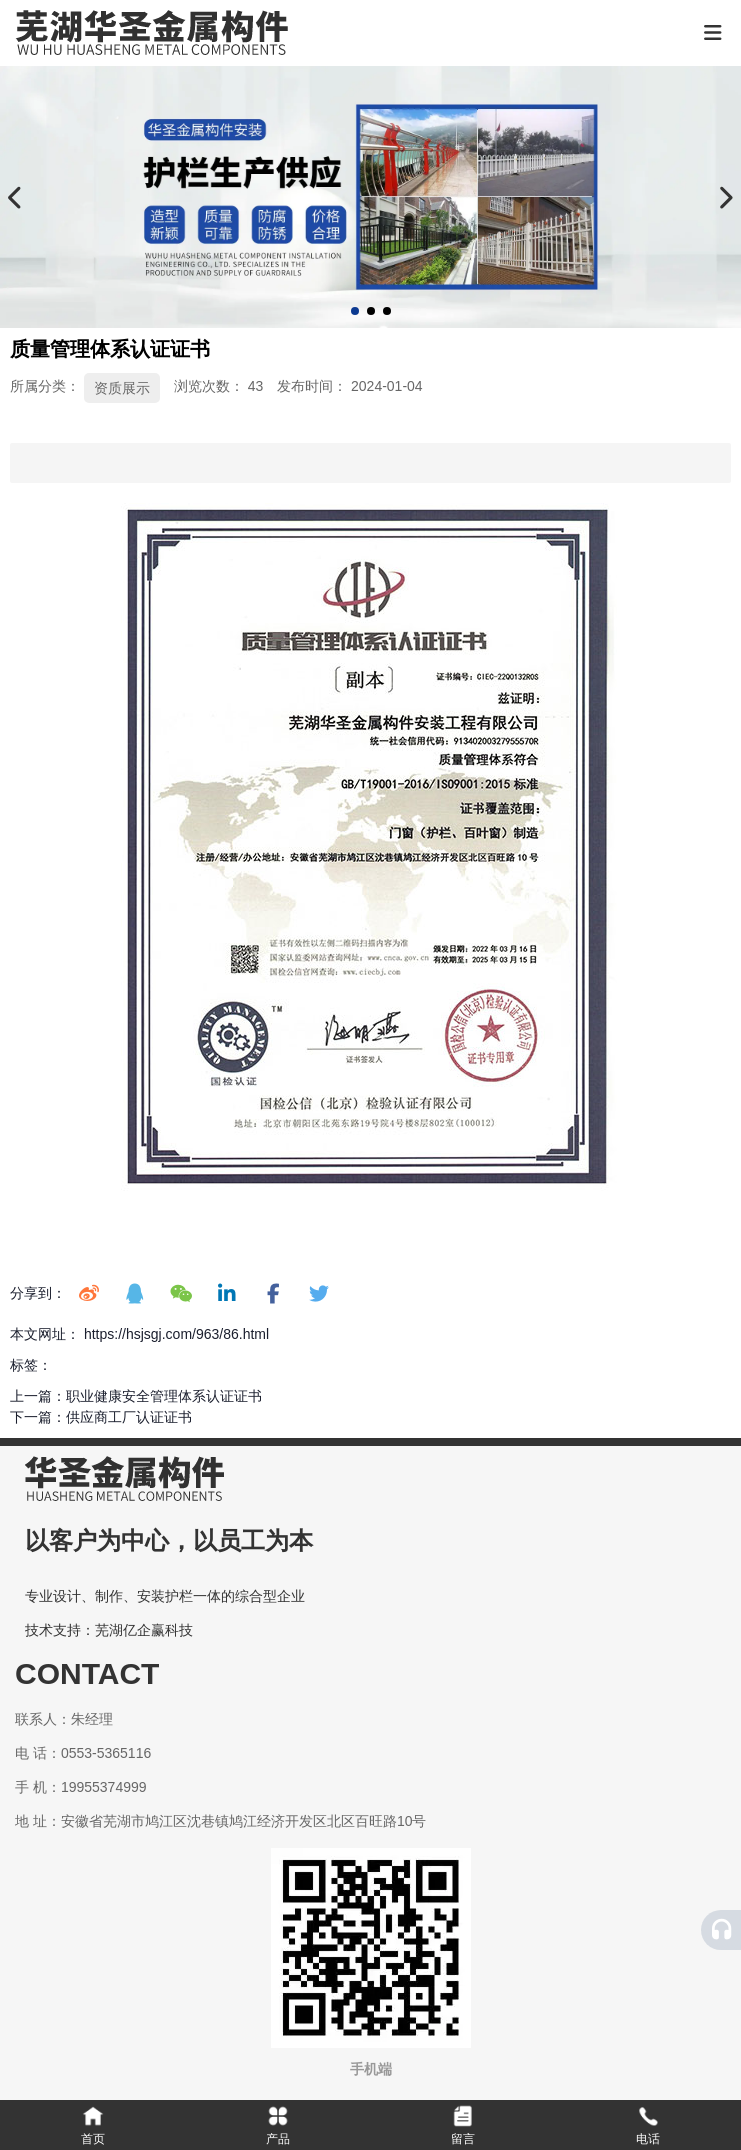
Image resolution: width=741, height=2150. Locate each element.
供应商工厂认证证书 (129, 1417)
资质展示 (122, 388)
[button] (355, 311)
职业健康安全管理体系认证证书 (164, 1396)
